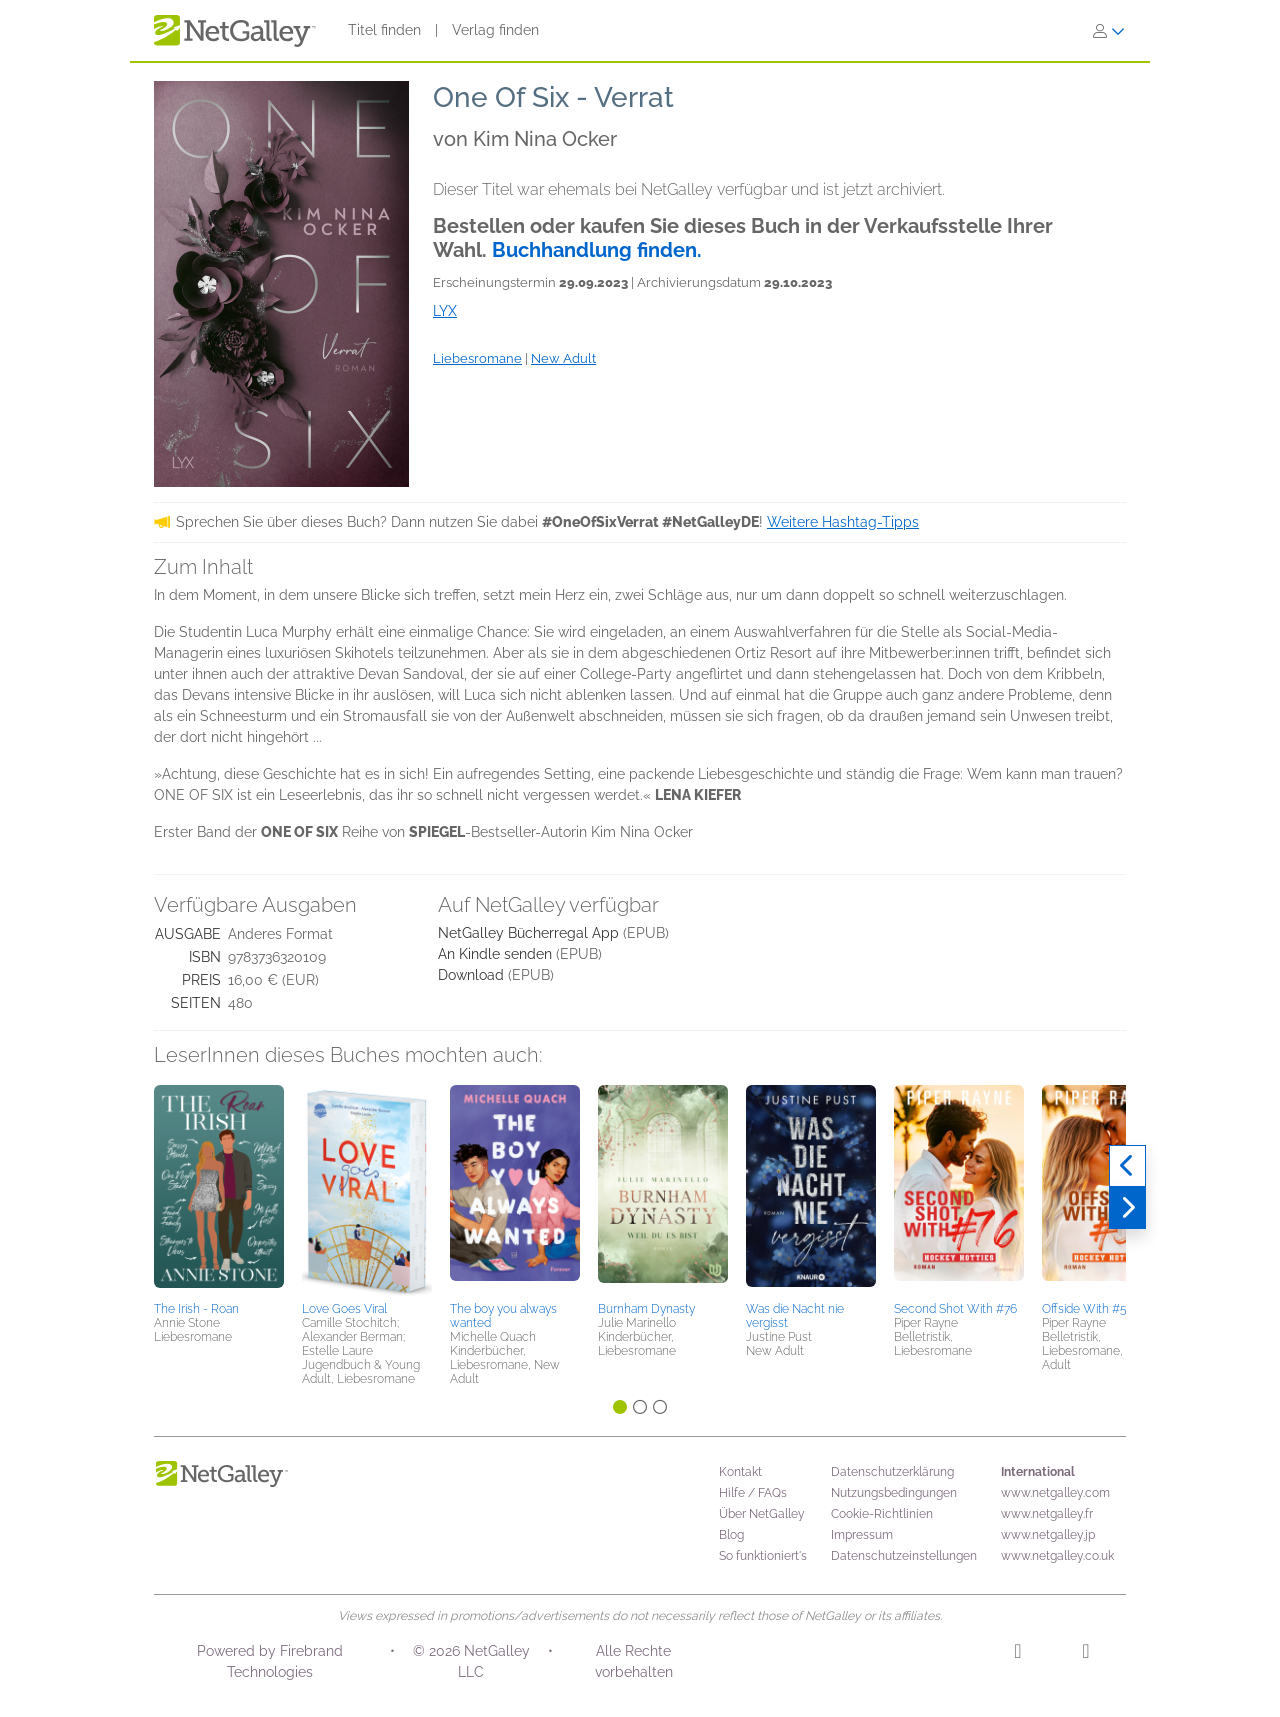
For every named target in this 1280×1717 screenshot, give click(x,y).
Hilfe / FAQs (753, 1493)
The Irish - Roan (196, 1309)
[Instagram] (1017, 1654)
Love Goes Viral (344, 1309)
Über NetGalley (762, 1514)
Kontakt (740, 1472)
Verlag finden (495, 30)
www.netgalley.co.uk (1057, 1556)
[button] (219, 1190)
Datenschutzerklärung (892, 1472)
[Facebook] (1085, 1654)
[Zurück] (1127, 1166)
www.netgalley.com (1055, 1493)
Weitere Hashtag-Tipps (843, 522)
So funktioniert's (763, 1556)
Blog (731, 1535)
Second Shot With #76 (955, 1309)
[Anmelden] (1109, 31)
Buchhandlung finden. (597, 250)
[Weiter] (1127, 1208)
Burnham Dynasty (646, 1309)
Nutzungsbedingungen (894, 1493)
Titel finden (384, 30)
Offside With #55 (1088, 1309)
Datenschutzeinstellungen (904, 1556)
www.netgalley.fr (1047, 1514)
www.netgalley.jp (1048, 1535)
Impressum (862, 1535)
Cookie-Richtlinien (882, 1514)
